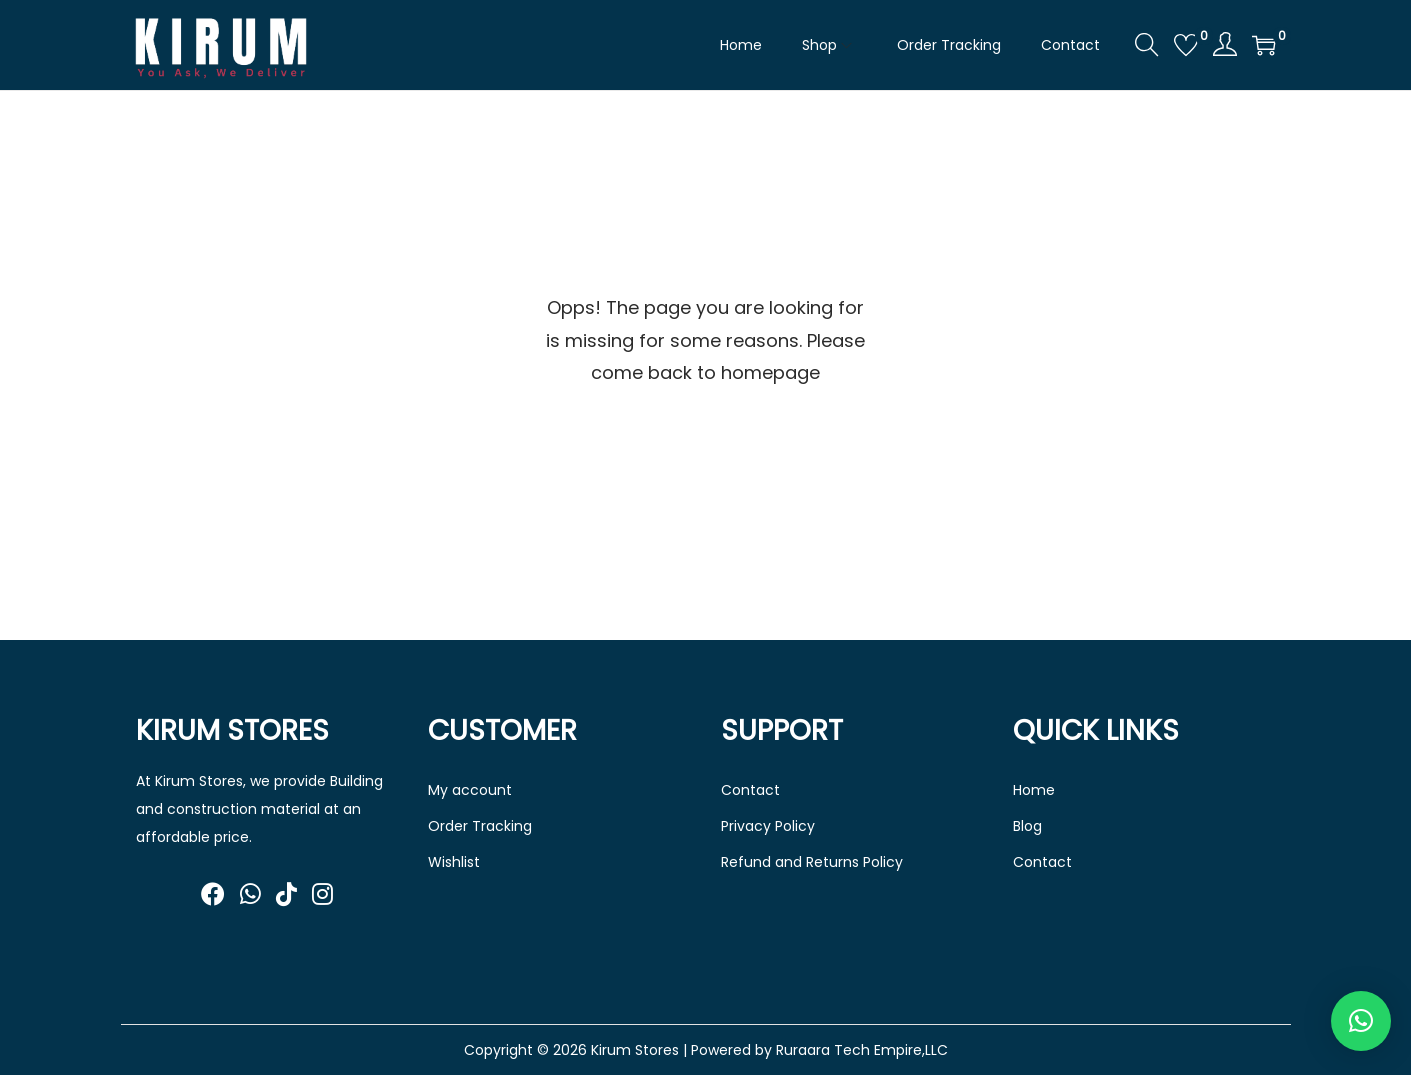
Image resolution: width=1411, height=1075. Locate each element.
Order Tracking (480, 826)
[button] (1361, 1021)
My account (470, 790)
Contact (750, 790)
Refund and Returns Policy (812, 862)
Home (1034, 790)
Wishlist (454, 862)
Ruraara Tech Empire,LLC (862, 1050)
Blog (1027, 826)
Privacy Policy (768, 826)
